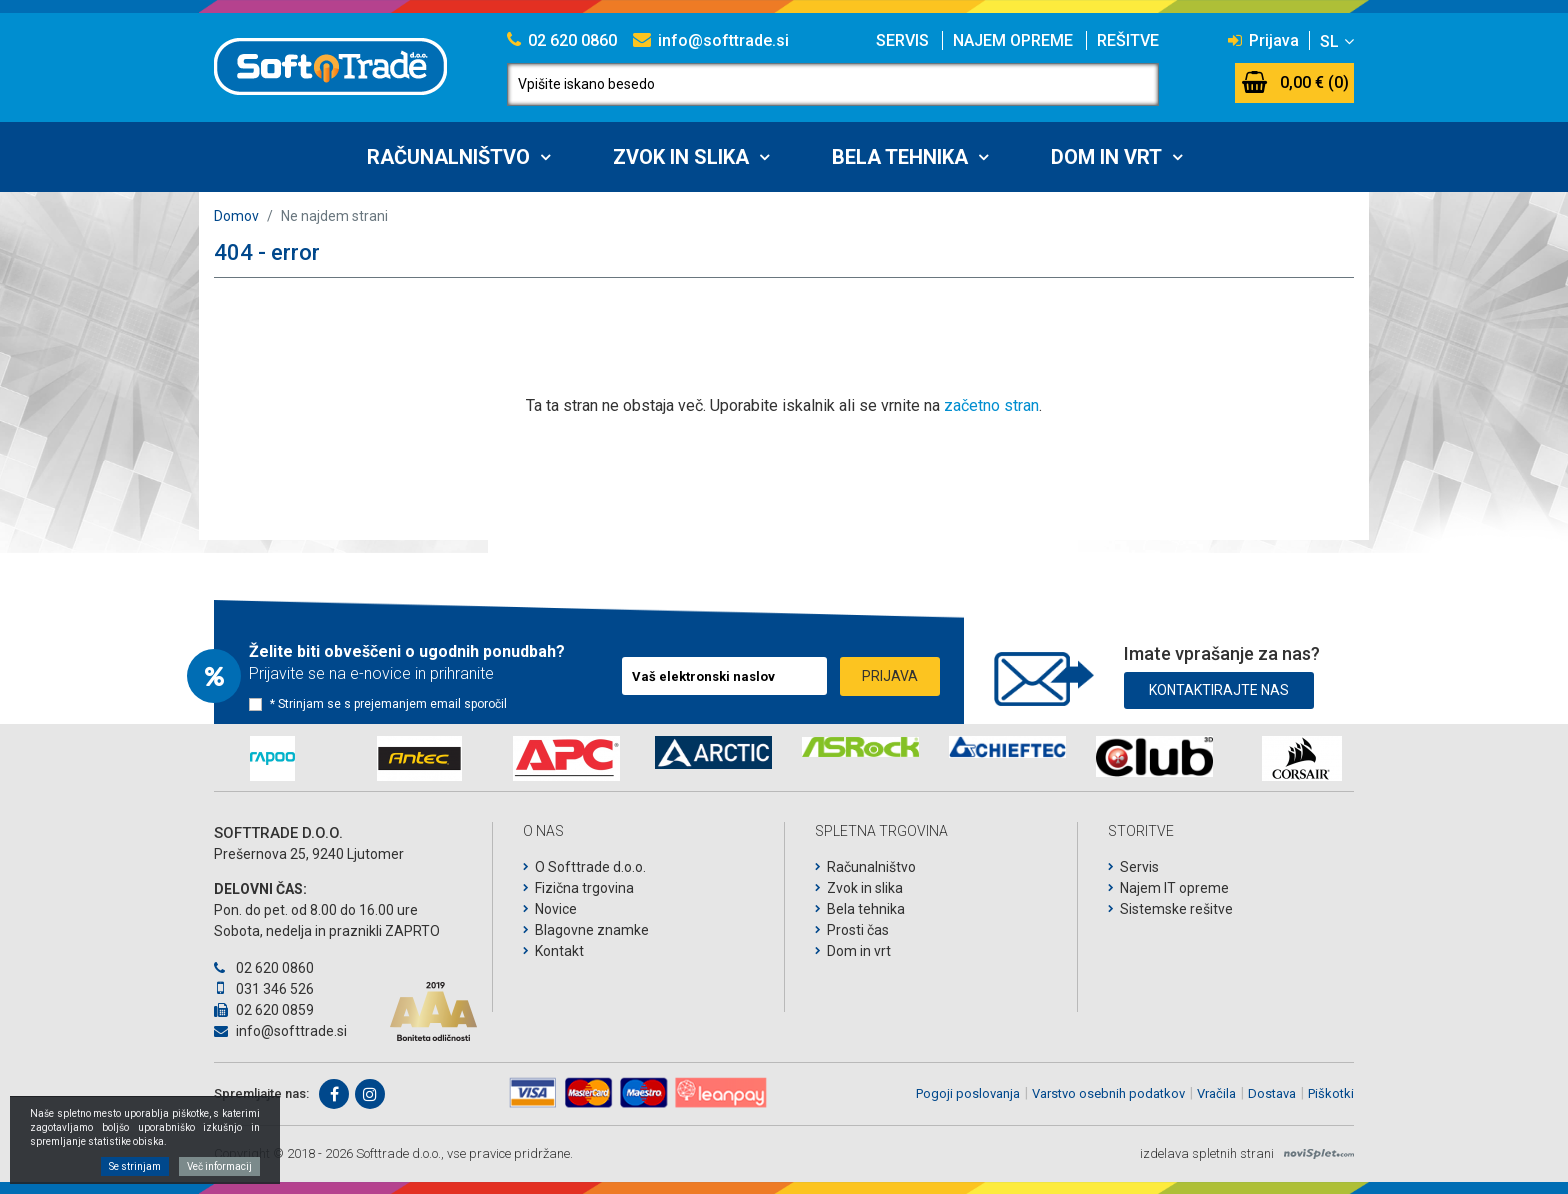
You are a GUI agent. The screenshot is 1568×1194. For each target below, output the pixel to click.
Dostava (1272, 1093)
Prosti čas (858, 930)
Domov (236, 216)
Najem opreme (1013, 40)
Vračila (1216, 1093)
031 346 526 (264, 989)
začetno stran (991, 405)
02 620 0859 (264, 1010)
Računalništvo (448, 157)
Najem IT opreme (1174, 888)
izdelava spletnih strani (1207, 1153)
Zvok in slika (681, 157)
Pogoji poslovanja (968, 1093)
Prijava (1263, 40)
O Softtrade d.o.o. (590, 867)
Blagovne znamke (592, 930)
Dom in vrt (1106, 157)
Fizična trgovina (584, 888)
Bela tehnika (900, 157)
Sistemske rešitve (1176, 909)
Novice (556, 909)
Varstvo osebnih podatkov (1108, 1093)
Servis (902, 40)
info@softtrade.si (711, 40)
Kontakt (559, 951)
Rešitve (1128, 40)
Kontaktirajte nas (1219, 690)
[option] (272, 758)
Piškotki (1331, 1093)
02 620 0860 (562, 40)
